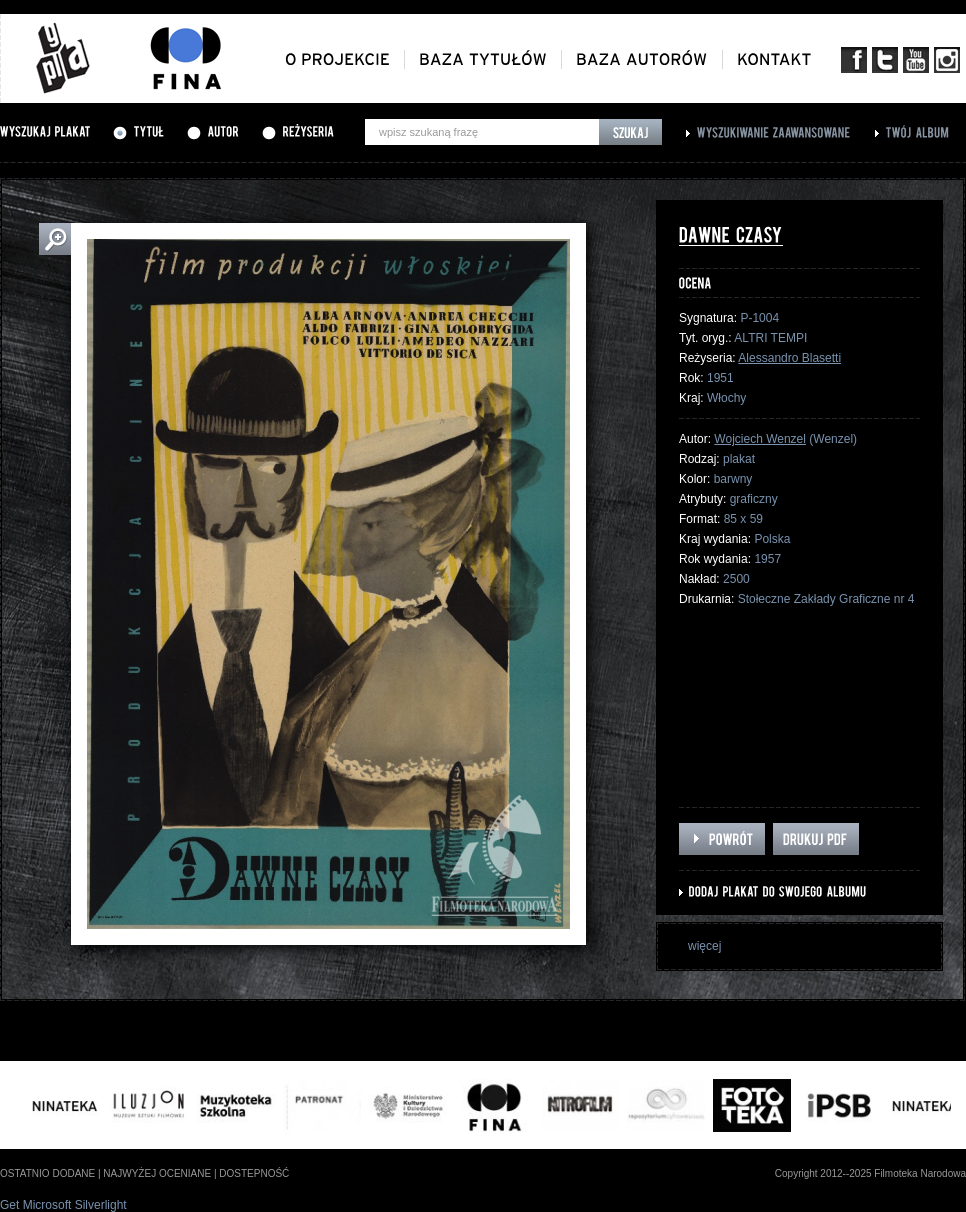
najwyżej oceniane (157, 1173)
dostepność (254, 1173)
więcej (704, 946)
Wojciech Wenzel (760, 439)
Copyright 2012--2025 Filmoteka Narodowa (870, 1173)
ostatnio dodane (47, 1173)
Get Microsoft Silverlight (63, 1205)
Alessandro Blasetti (789, 358)
